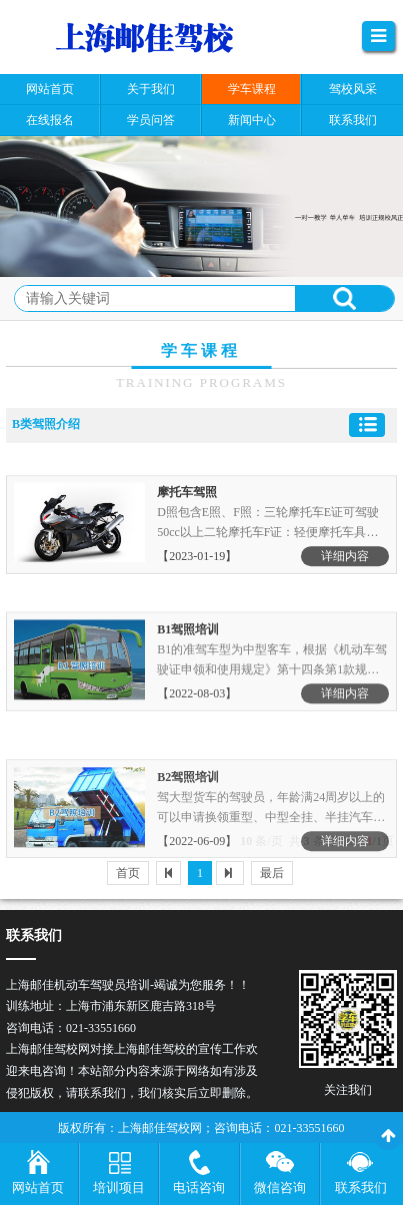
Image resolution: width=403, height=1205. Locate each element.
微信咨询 (280, 1187)
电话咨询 (199, 1187)
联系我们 (361, 1187)
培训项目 (119, 1187)
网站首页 (38, 1187)
